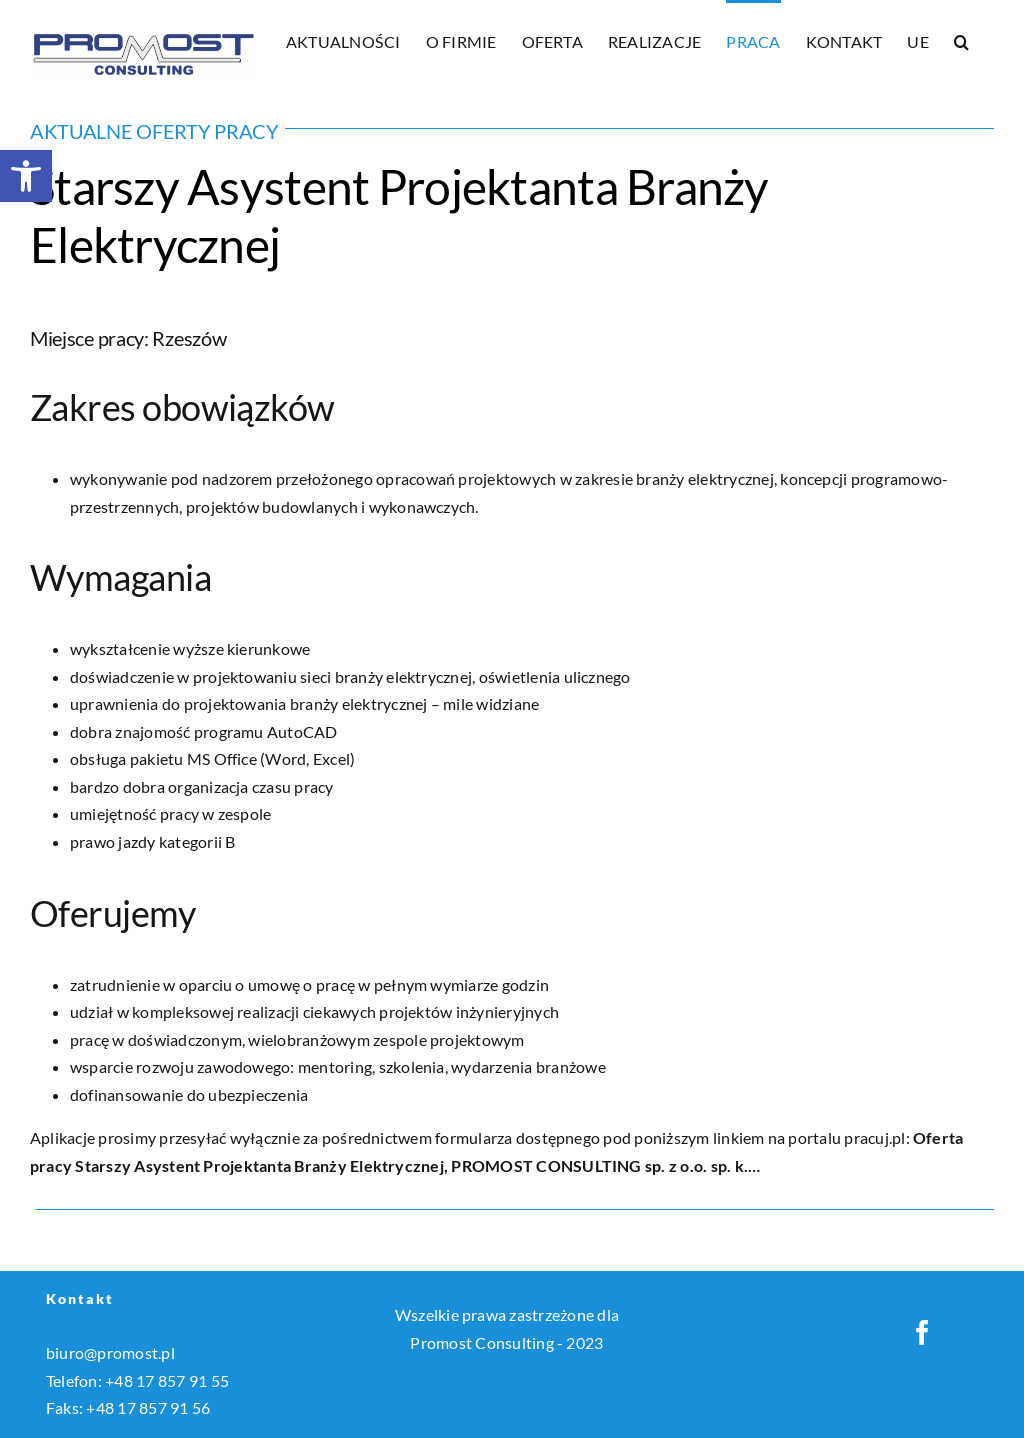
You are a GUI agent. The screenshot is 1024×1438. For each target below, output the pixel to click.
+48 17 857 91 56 (148, 1407)
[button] (26, 176)
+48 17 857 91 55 (167, 1380)
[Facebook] (922, 1332)
